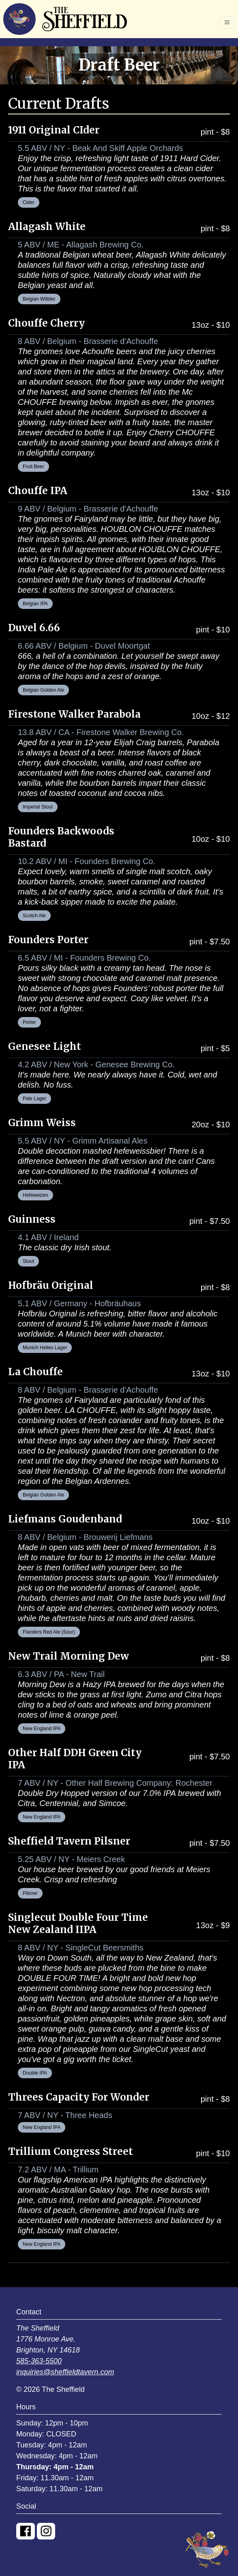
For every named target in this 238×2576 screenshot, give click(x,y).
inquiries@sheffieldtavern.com (65, 2372)
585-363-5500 (39, 2361)
